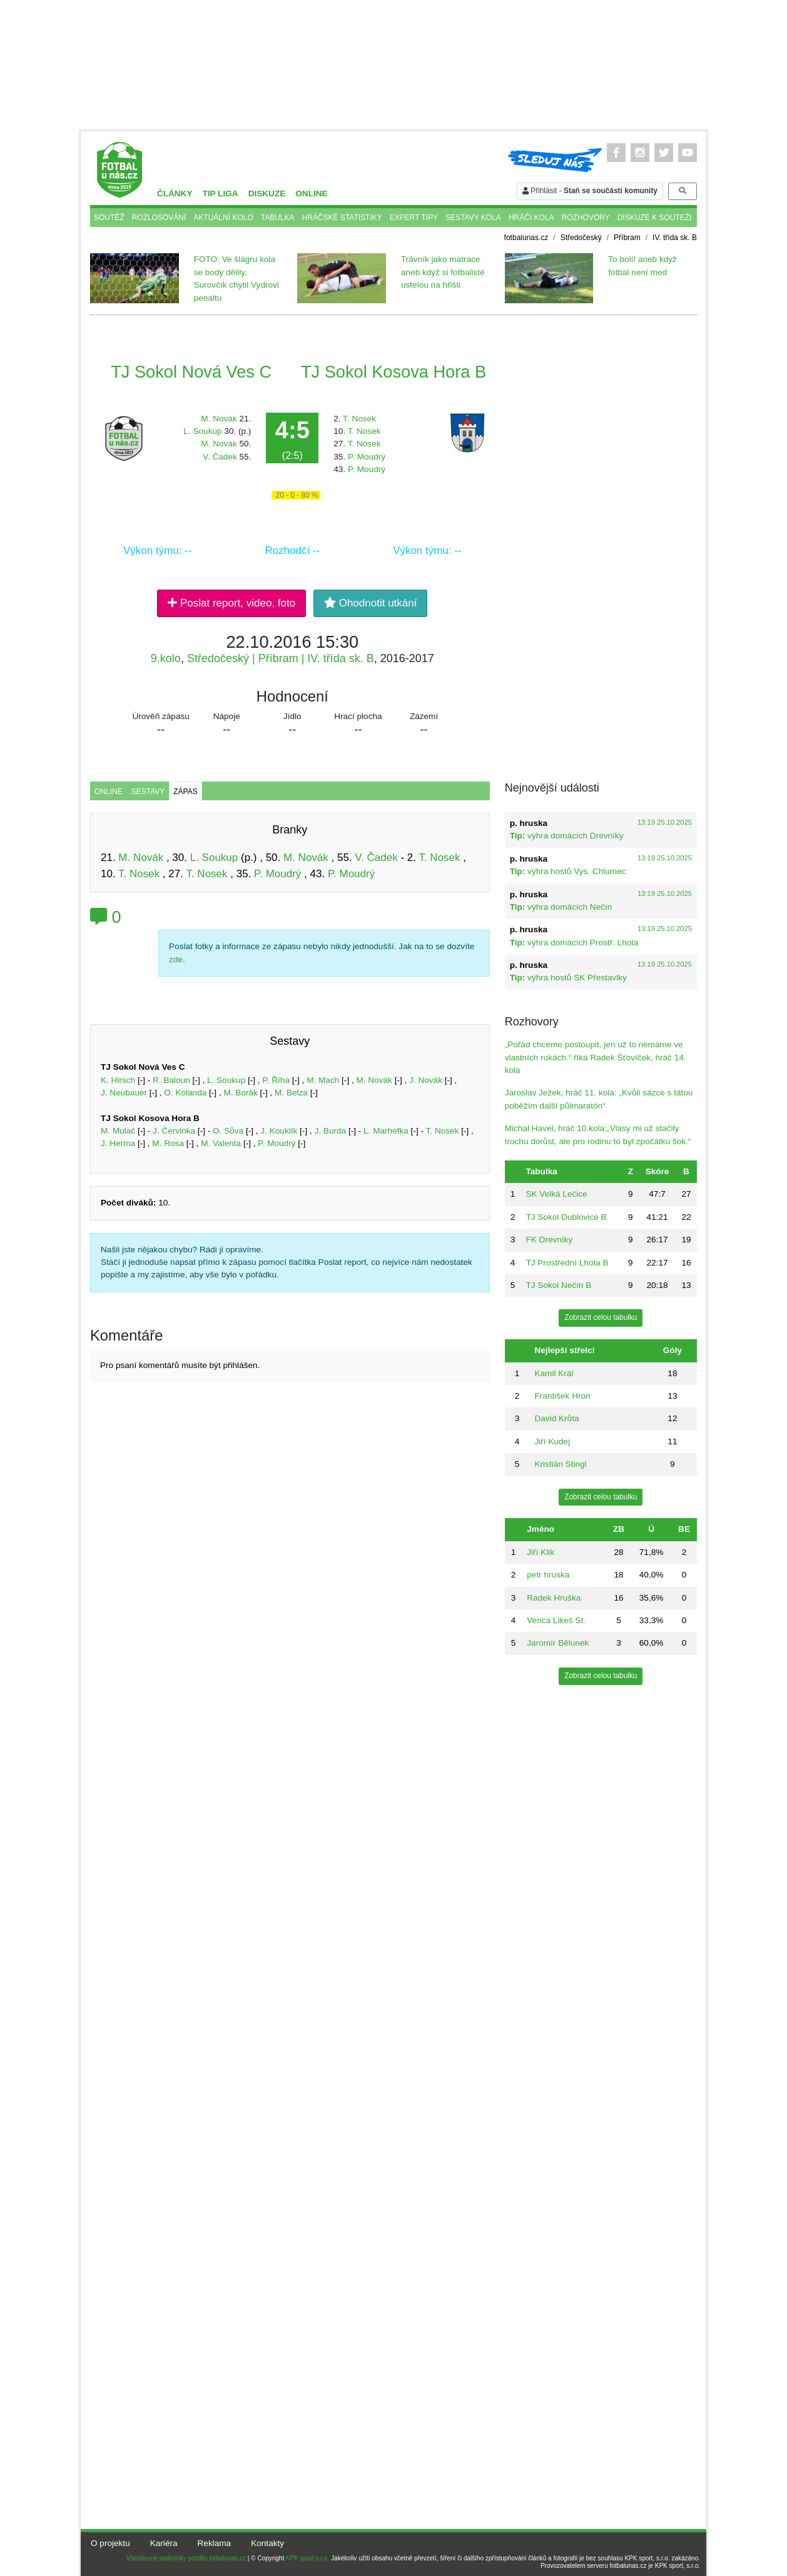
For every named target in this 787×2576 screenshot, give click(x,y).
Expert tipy (414, 217)
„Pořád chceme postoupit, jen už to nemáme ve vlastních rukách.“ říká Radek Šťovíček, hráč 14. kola (595, 1057)
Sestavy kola (473, 217)
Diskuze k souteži (654, 217)
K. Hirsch (118, 1080)
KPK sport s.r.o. (307, 2558)
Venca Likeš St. (556, 1620)
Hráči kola (531, 217)
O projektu (110, 2543)
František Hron (562, 1396)
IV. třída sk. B (674, 237)
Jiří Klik (540, 1552)
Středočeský (581, 237)
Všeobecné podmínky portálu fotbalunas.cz (186, 2558)
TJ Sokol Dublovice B (566, 1217)
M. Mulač (118, 1130)
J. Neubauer (124, 1092)
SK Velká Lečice (556, 1194)
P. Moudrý (366, 456)
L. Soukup (202, 431)
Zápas (185, 791)
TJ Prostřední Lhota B (567, 1262)
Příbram (627, 237)
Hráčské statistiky (342, 217)
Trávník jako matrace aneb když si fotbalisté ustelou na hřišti (443, 271)
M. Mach (323, 1080)
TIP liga (220, 193)
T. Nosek (359, 418)
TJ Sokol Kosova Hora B (393, 371)
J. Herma (118, 1143)
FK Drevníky (549, 1239)
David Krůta (556, 1418)
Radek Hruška (554, 1597)
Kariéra (164, 2543)
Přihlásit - (590, 190)
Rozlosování (159, 217)
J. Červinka (174, 1130)
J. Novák (425, 1080)
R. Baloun (171, 1080)
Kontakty (267, 2543)
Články (175, 193)
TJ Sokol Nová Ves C (191, 371)
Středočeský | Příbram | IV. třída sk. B (280, 658)
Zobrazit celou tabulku (600, 1317)
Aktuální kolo (223, 217)
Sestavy (148, 791)
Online (311, 193)
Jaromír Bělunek (558, 1643)
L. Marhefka (386, 1130)
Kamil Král (553, 1373)
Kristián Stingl (560, 1464)
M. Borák (240, 1092)
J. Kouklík (278, 1130)
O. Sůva (228, 1130)
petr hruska (548, 1574)
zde (176, 959)
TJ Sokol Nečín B (558, 1285)
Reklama (214, 2543)
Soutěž (109, 217)
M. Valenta (221, 1143)
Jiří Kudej (552, 1441)
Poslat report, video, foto (231, 603)
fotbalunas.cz (526, 237)
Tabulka (278, 217)
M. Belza (291, 1092)
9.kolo (166, 658)
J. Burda (330, 1130)
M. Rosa (168, 1143)
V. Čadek (220, 456)
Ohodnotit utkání (370, 603)
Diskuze (267, 193)
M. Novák (218, 418)
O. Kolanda (185, 1092)
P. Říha (276, 1080)
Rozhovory (586, 217)
